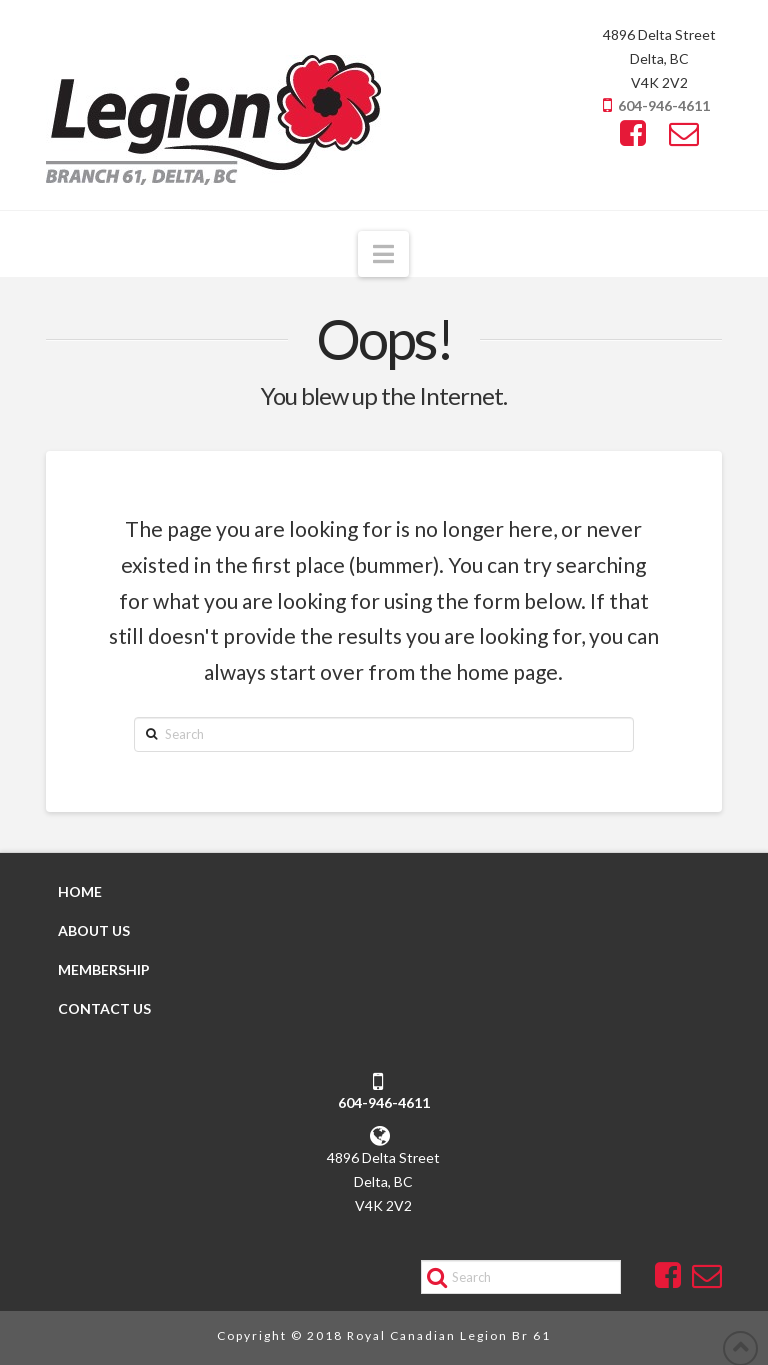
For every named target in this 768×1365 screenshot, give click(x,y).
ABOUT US (94, 930)
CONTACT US (104, 1008)
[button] (383, 254)
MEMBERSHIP (104, 969)
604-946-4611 (664, 105)
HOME (80, 891)
